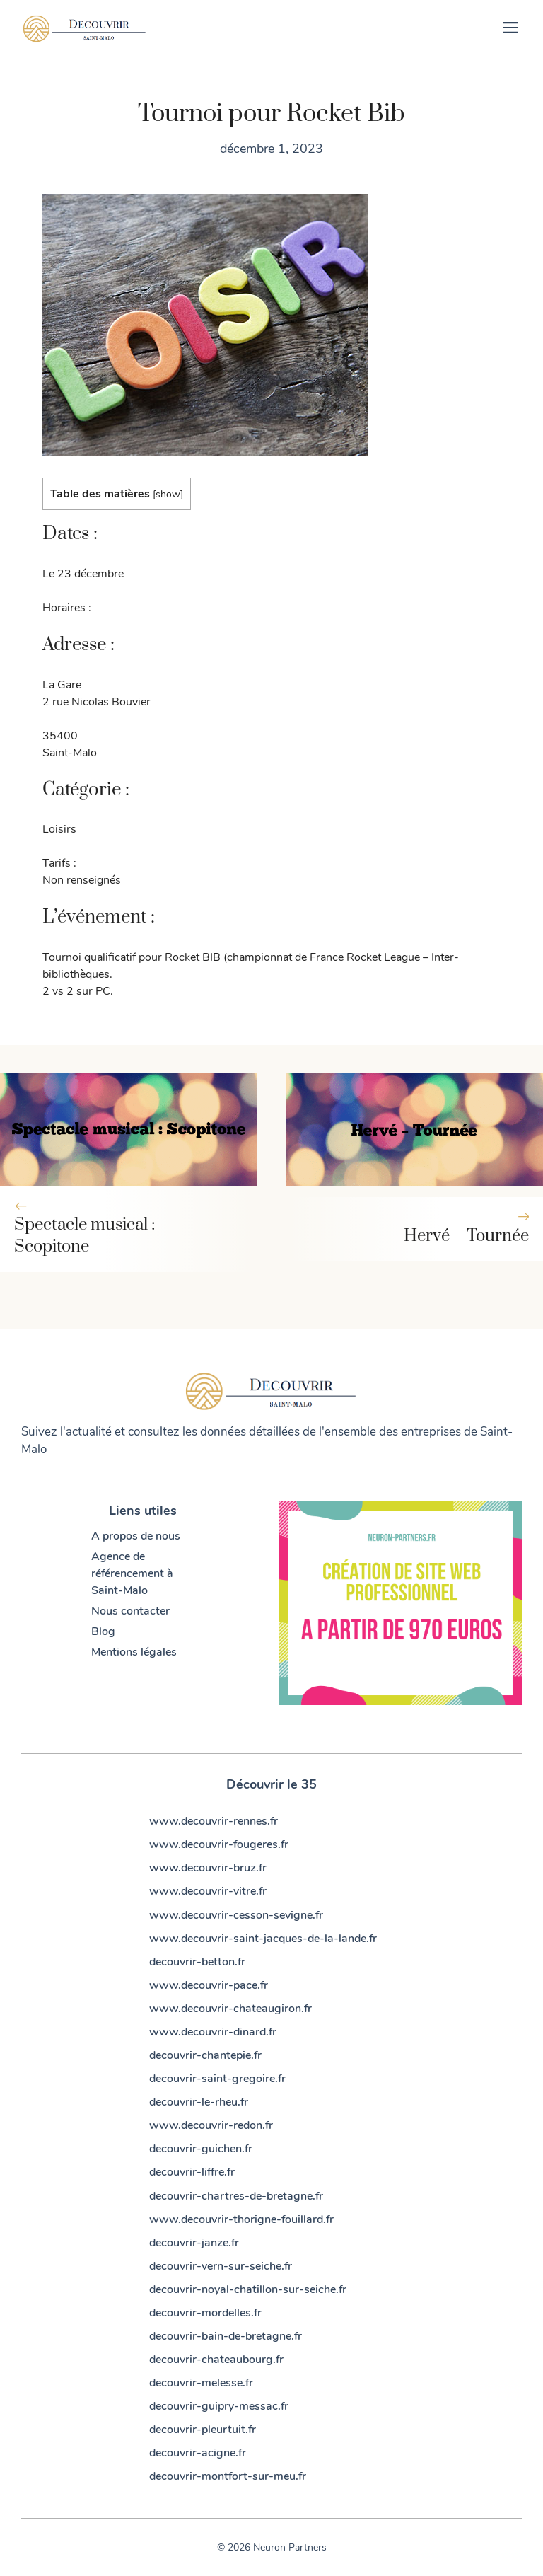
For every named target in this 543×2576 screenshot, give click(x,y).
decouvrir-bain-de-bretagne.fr (225, 2336)
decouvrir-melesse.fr (201, 2383)
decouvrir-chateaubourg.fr (216, 2359)
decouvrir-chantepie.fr (205, 2055)
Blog (103, 1631)
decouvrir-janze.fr (194, 2243)
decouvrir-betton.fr (197, 1962)
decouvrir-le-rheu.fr (198, 2102)
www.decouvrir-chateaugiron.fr (230, 2008)
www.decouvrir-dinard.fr (212, 2032)
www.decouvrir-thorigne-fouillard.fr (241, 2219)
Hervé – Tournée (466, 1236)
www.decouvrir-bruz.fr (208, 1868)
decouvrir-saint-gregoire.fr (217, 2078)
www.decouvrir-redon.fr (211, 2125)
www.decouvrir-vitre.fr (208, 1891)
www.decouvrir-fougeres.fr (218, 1844)
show (168, 494)
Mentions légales (134, 1652)
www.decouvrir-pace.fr (208, 1985)
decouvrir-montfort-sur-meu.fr (227, 2476)
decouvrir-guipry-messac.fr (218, 2406)
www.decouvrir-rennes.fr (213, 1821)
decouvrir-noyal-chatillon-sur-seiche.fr (247, 2289)
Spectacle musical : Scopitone (84, 1235)
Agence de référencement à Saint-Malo (132, 1573)
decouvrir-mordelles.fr (205, 2313)
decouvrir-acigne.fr (197, 2453)
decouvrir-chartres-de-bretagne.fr (236, 2196)
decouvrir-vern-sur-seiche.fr (220, 2266)
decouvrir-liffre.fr (192, 2172)
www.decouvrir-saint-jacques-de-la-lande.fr (263, 1938)
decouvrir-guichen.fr (200, 2148)
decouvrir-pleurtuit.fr (202, 2429)
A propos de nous (135, 1536)
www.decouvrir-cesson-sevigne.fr (236, 1915)
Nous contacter (130, 1611)
